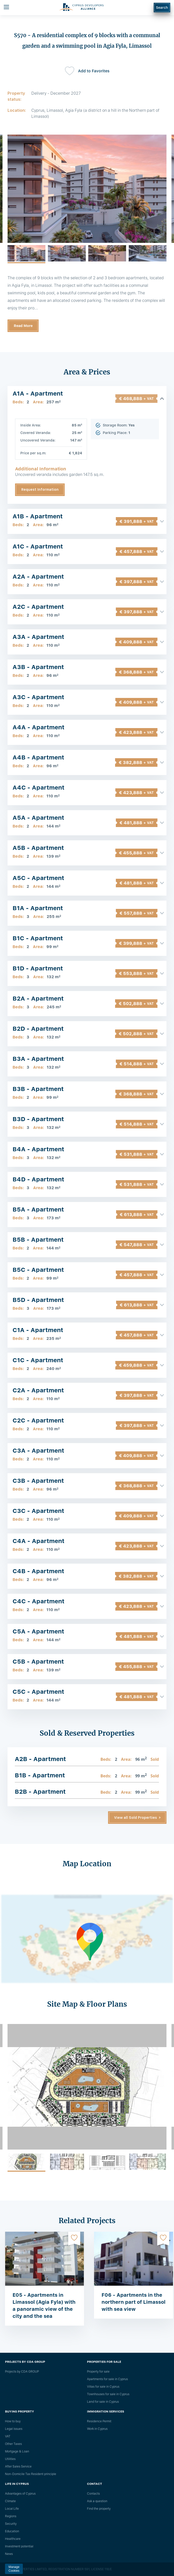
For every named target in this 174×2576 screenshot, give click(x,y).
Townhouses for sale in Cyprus (108, 2394)
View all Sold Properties (135, 1818)
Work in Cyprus (97, 2429)
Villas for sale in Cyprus (103, 2386)
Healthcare (13, 2539)
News (9, 2554)
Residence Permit (99, 2421)
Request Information (40, 489)
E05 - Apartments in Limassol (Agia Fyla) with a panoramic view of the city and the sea (44, 2305)
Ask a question (97, 2501)
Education (12, 2531)
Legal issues (13, 2429)
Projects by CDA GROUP (22, 2371)
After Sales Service (18, 2466)
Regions (10, 2516)
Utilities (10, 2459)
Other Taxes (13, 2444)
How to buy (13, 2421)
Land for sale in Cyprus (103, 2401)
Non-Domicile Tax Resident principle (30, 2474)
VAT (8, 2436)
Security (11, 2524)
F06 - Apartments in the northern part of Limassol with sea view (133, 2302)
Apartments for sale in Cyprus (107, 2379)
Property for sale (98, 2371)
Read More (23, 326)
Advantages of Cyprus (20, 2493)
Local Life (12, 2508)
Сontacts (93, 2493)
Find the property (99, 2508)
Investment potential (19, 2546)
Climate (10, 2501)
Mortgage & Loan (17, 2451)
